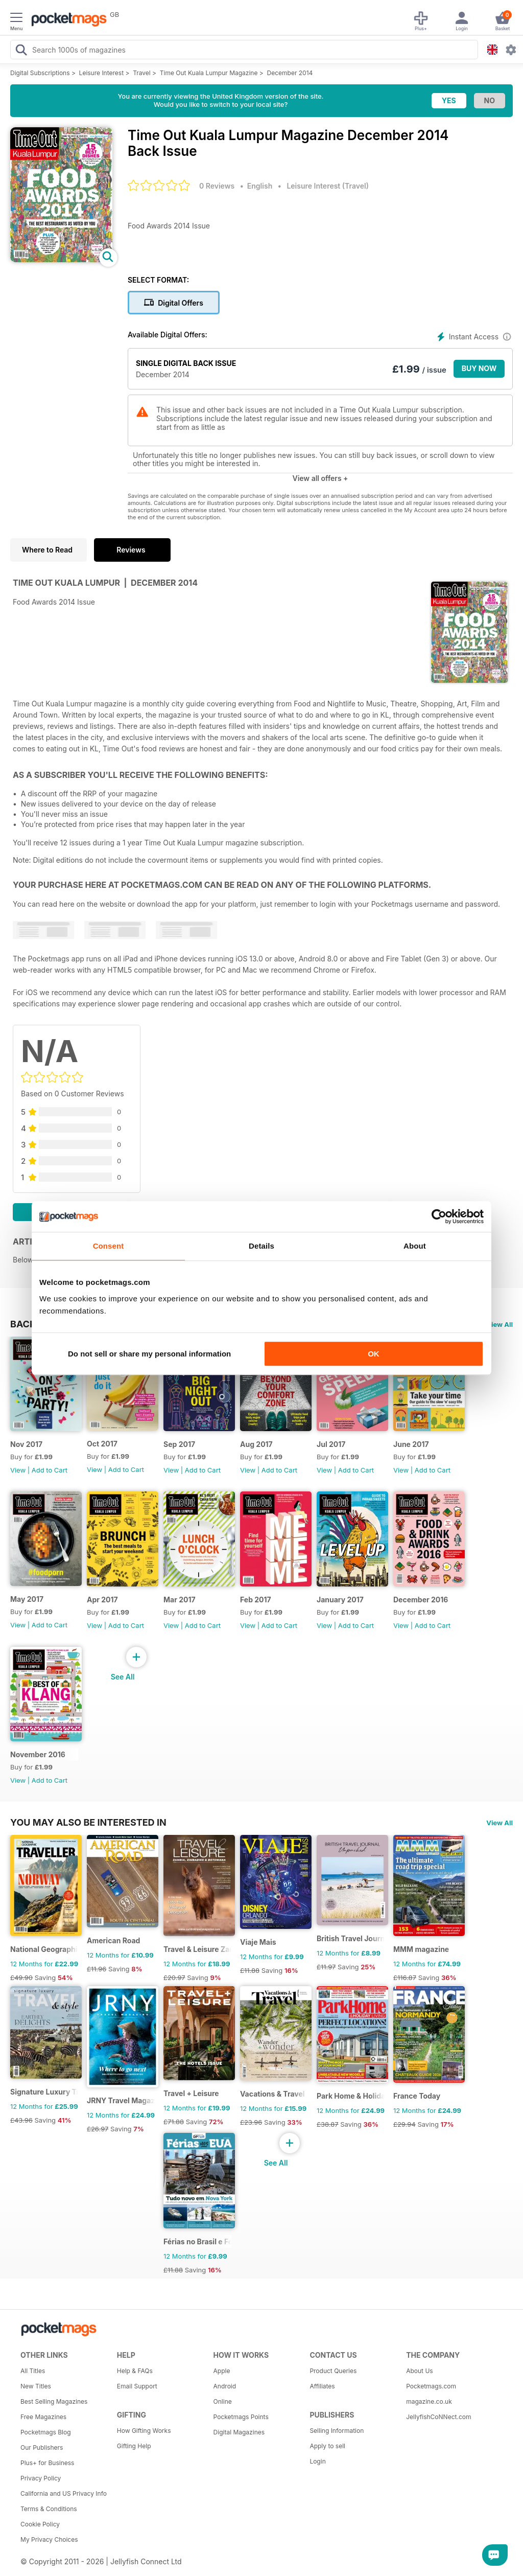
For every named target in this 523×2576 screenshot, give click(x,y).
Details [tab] (261, 1245)
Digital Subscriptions (40, 73)
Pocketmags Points (241, 2417)
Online (222, 2401)
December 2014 (290, 73)
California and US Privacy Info (63, 2493)
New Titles (35, 2386)
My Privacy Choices (49, 2539)
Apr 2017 (102, 1599)
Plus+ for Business (47, 2463)
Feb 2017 (255, 1599)
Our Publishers (41, 2447)
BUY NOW (479, 368)
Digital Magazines (239, 2432)
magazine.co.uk (429, 2401)
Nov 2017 (26, 1444)
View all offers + (320, 478)
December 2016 (420, 1599)
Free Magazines (43, 2417)
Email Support (137, 2386)
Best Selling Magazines (53, 2401)
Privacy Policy (40, 2478)
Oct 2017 (102, 1443)
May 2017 (26, 1599)
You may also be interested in (88, 1822)
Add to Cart (49, 1470)
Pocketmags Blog (45, 2432)
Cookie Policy (40, 2524)
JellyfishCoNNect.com (438, 2417)
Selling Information (337, 2430)
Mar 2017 (179, 1599)
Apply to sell (327, 2446)
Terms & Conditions (48, 2509)
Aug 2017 (256, 1444)
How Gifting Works (144, 2430)
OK (373, 1353)
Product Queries (333, 2371)
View (18, 1470)
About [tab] (414, 1245)
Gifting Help (134, 2446)
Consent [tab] (108, 1245)
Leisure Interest (101, 73)
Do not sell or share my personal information (149, 1353)
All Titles (32, 2371)
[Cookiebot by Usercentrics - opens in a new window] (439, 1216)
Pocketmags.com (431, 2386)
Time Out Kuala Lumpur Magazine (209, 73)
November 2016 (37, 1754)
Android (224, 2386)
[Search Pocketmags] (21, 51)
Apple (221, 2371)
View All (499, 1324)
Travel (142, 73)
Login (317, 2461)
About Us (419, 2371)
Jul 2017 (331, 1444)
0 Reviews (216, 185)
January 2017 (340, 1599)
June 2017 (411, 1444)
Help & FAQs (135, 2371)
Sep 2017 (179, 1444)
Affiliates (322, 2386)
